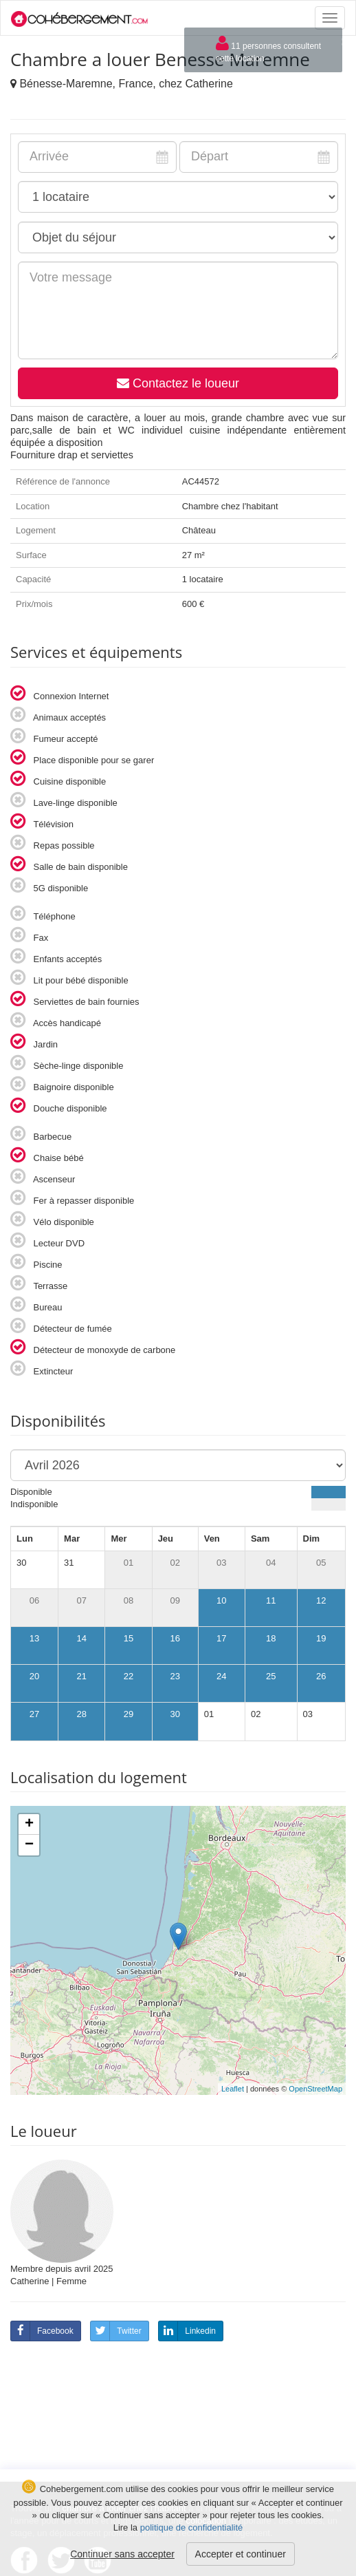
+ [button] (29, 1824)
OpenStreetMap (315, 2089)
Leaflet (232, 2089)
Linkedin (187, 2331)
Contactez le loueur (178, 383)
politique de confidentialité (191, 2527)
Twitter (116, 2331)
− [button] (29, 1845)
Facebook (42, 2331)
